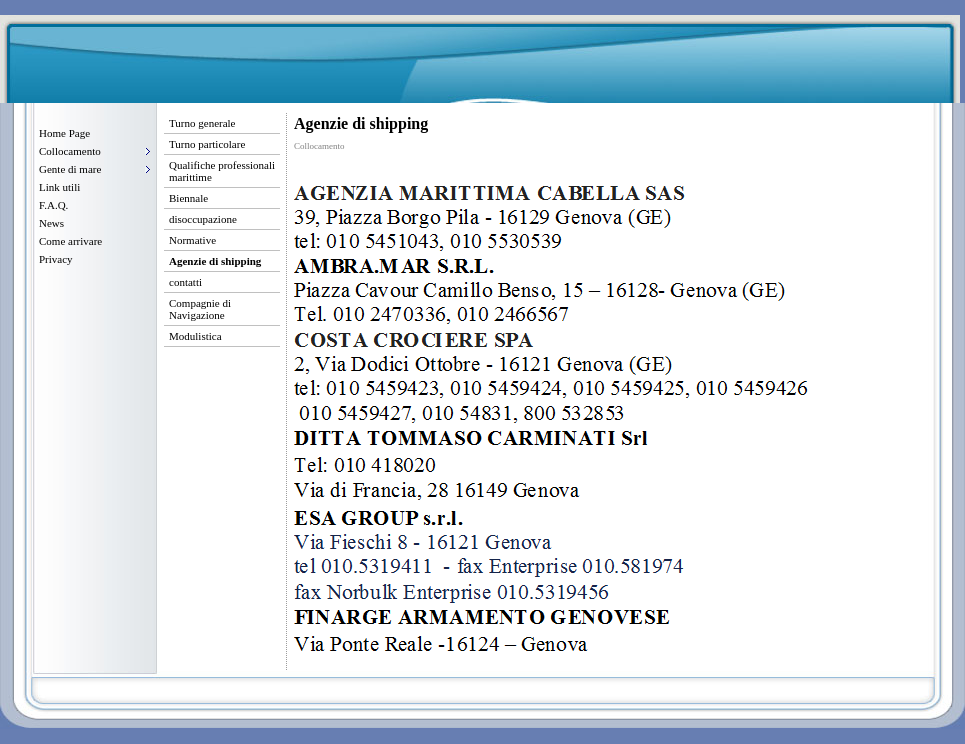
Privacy (56, 259)
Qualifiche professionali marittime (222, 171)
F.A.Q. (53, 205)
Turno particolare (207, 144)
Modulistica (195, 336)
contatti (185, 282)
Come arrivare (70, 241)
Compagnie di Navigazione (200, 309)
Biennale (188, 198)
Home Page (64, 133)
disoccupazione (203, 219)
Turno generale (202, 123)
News (51, 223)
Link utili (59, 187)
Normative (192, 240)
